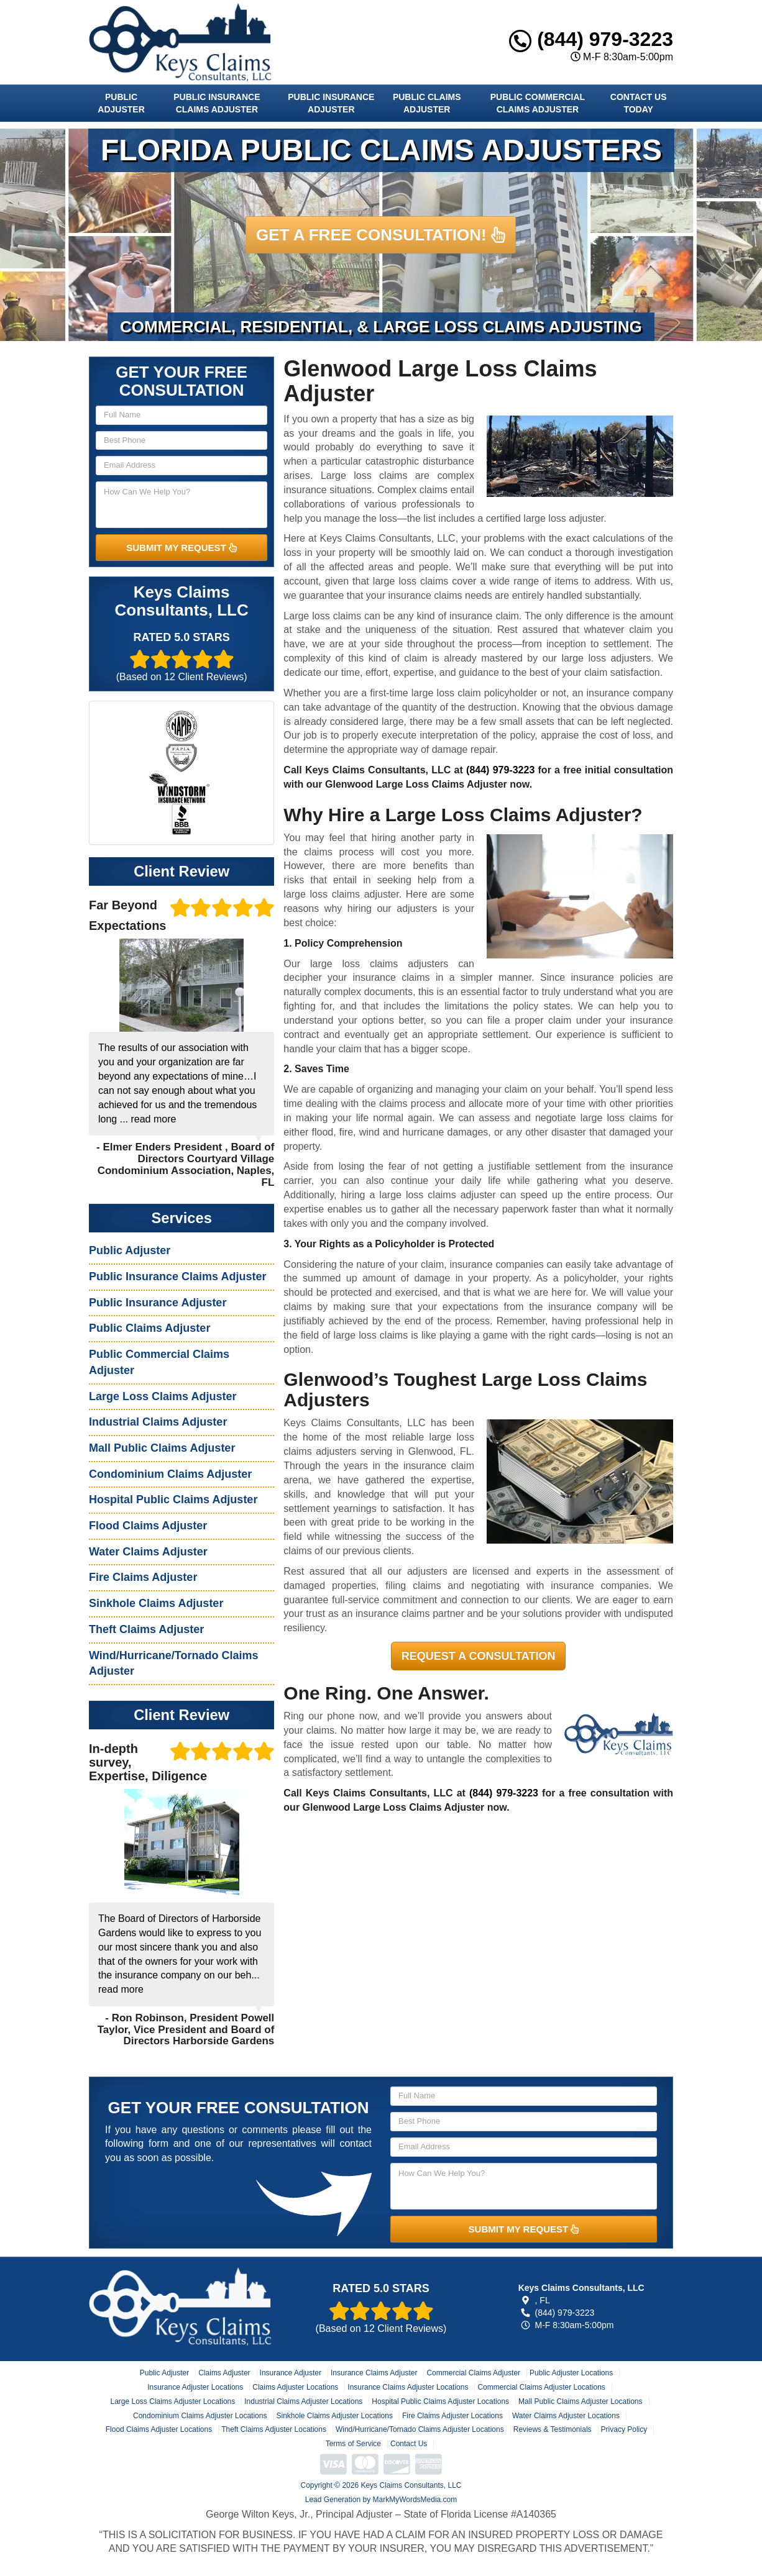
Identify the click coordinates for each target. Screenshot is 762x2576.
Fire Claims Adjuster (143, 1577)
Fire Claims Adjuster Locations (452, 2415)
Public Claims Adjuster (427, 103)
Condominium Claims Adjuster (170, 1474)
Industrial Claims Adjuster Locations (303, 2401)
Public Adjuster (121, 103)
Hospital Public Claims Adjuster (173, 1499)
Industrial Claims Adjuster (158, 1422)
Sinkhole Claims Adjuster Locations (334, 2415)
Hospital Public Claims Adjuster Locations (440, 2401)
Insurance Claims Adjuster (374, 2373)
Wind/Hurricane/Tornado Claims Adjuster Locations (420, 2429)
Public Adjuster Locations (571, 2373)
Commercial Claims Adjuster (473, 2373)
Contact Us (408, 2443)
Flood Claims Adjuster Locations (159, 2429)
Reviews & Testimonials (552, 2429)
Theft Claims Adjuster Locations (273, 2429)
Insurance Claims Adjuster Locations (407, 2387)
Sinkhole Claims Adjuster (156, 1603)
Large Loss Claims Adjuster (162, 1396)
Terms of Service (353, 2443)
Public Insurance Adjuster (331, 103)
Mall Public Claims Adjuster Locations (580, 2401)
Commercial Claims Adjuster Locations (541, 2387)
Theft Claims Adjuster (146, 1629)
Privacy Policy (624, 2429)
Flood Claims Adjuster (148, 1525)
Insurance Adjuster (290, 2373)
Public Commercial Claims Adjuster (537, 103)
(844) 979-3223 (591, 39)
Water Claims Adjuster (148, 1551)
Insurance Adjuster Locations (195, 2387)
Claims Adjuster (224, 2373)
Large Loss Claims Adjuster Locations (172, 2401)
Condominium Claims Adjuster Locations (200, 2415)
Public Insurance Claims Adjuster (216, 103)
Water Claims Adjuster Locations (566, 2415)
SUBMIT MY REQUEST (181, 547)
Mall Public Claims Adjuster (162, 1448)
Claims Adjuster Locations (295, 2387)
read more (153, 1119)
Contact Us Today (638, 103)
